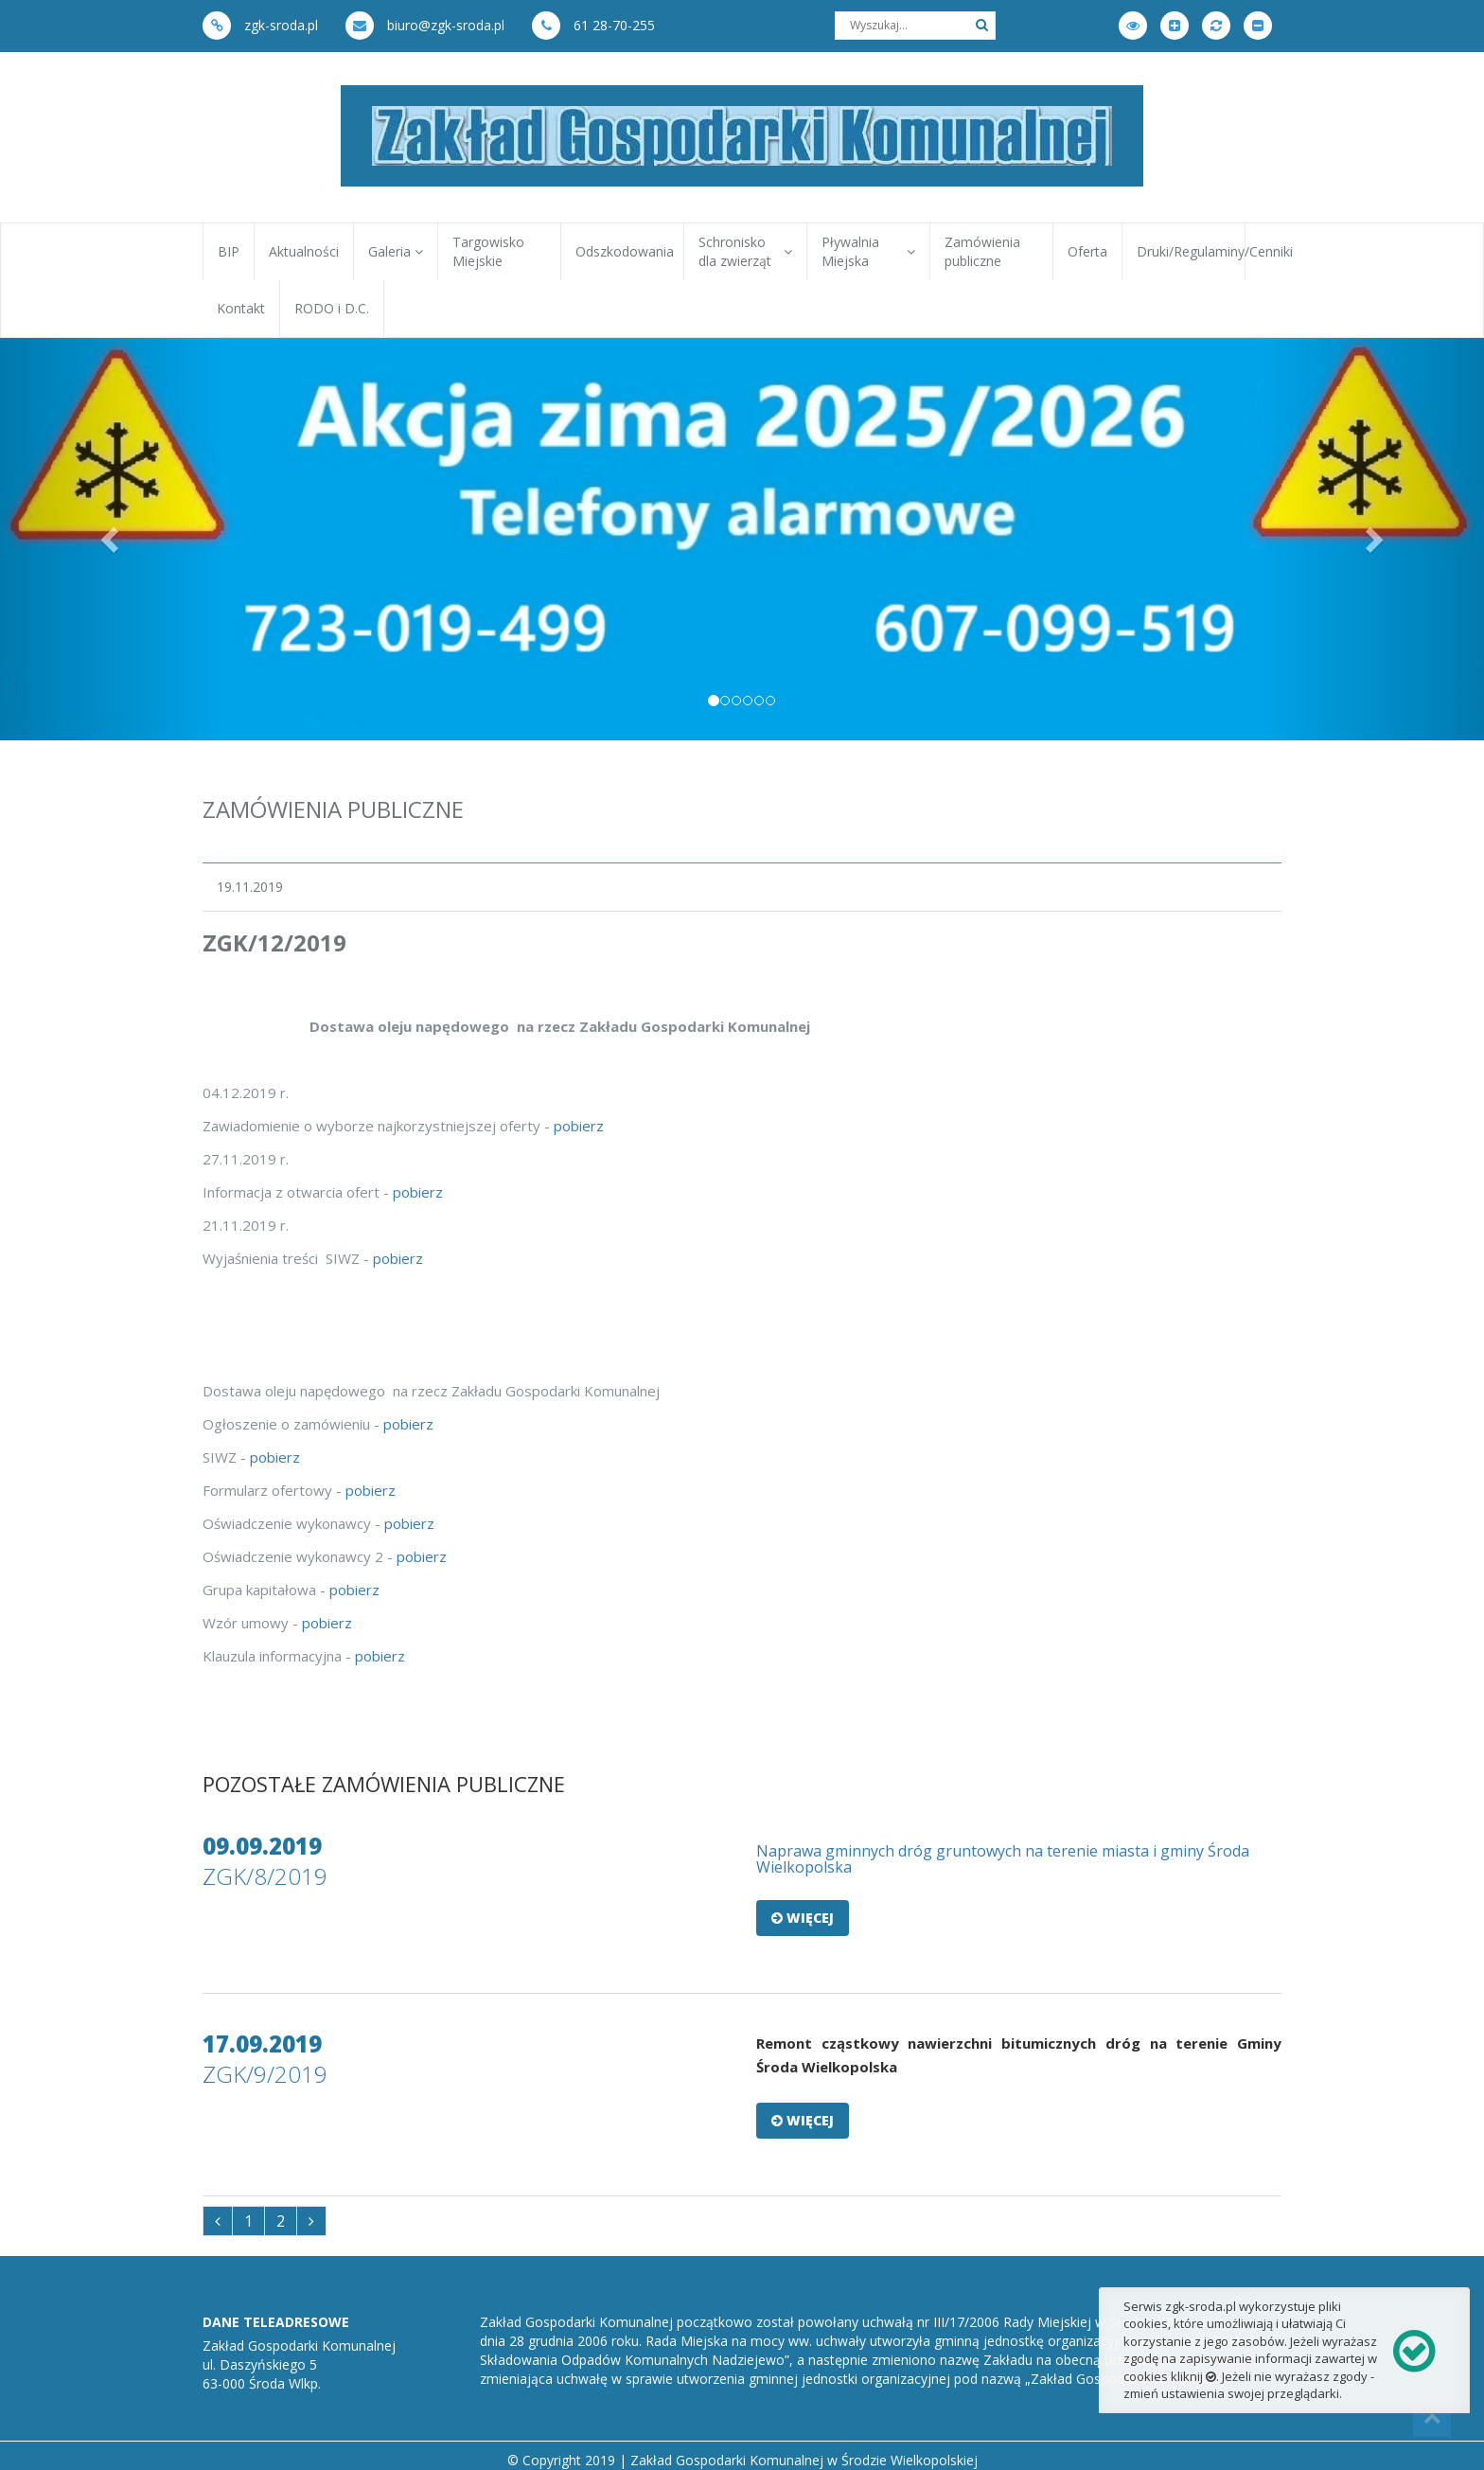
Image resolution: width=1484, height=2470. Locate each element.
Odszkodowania (624, 251)
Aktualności (304, 251)
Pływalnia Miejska (868, 251)
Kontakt (241, 308)
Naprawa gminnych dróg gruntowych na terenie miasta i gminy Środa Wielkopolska (1002, 1859)
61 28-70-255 (593, 25)
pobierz (579, 1125)
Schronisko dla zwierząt (745, 251)
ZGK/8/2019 (265, 1876)
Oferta (1087, 251)
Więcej (802, 1918)
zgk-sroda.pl (260, 25)
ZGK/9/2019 (265, 2073)
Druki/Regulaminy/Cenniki (1191, 251)
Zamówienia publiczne (982, 251)
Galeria (395, 251)
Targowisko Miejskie (488, 251)
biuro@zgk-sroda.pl (424, 25)
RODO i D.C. (331, 308)
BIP (228, 251)
